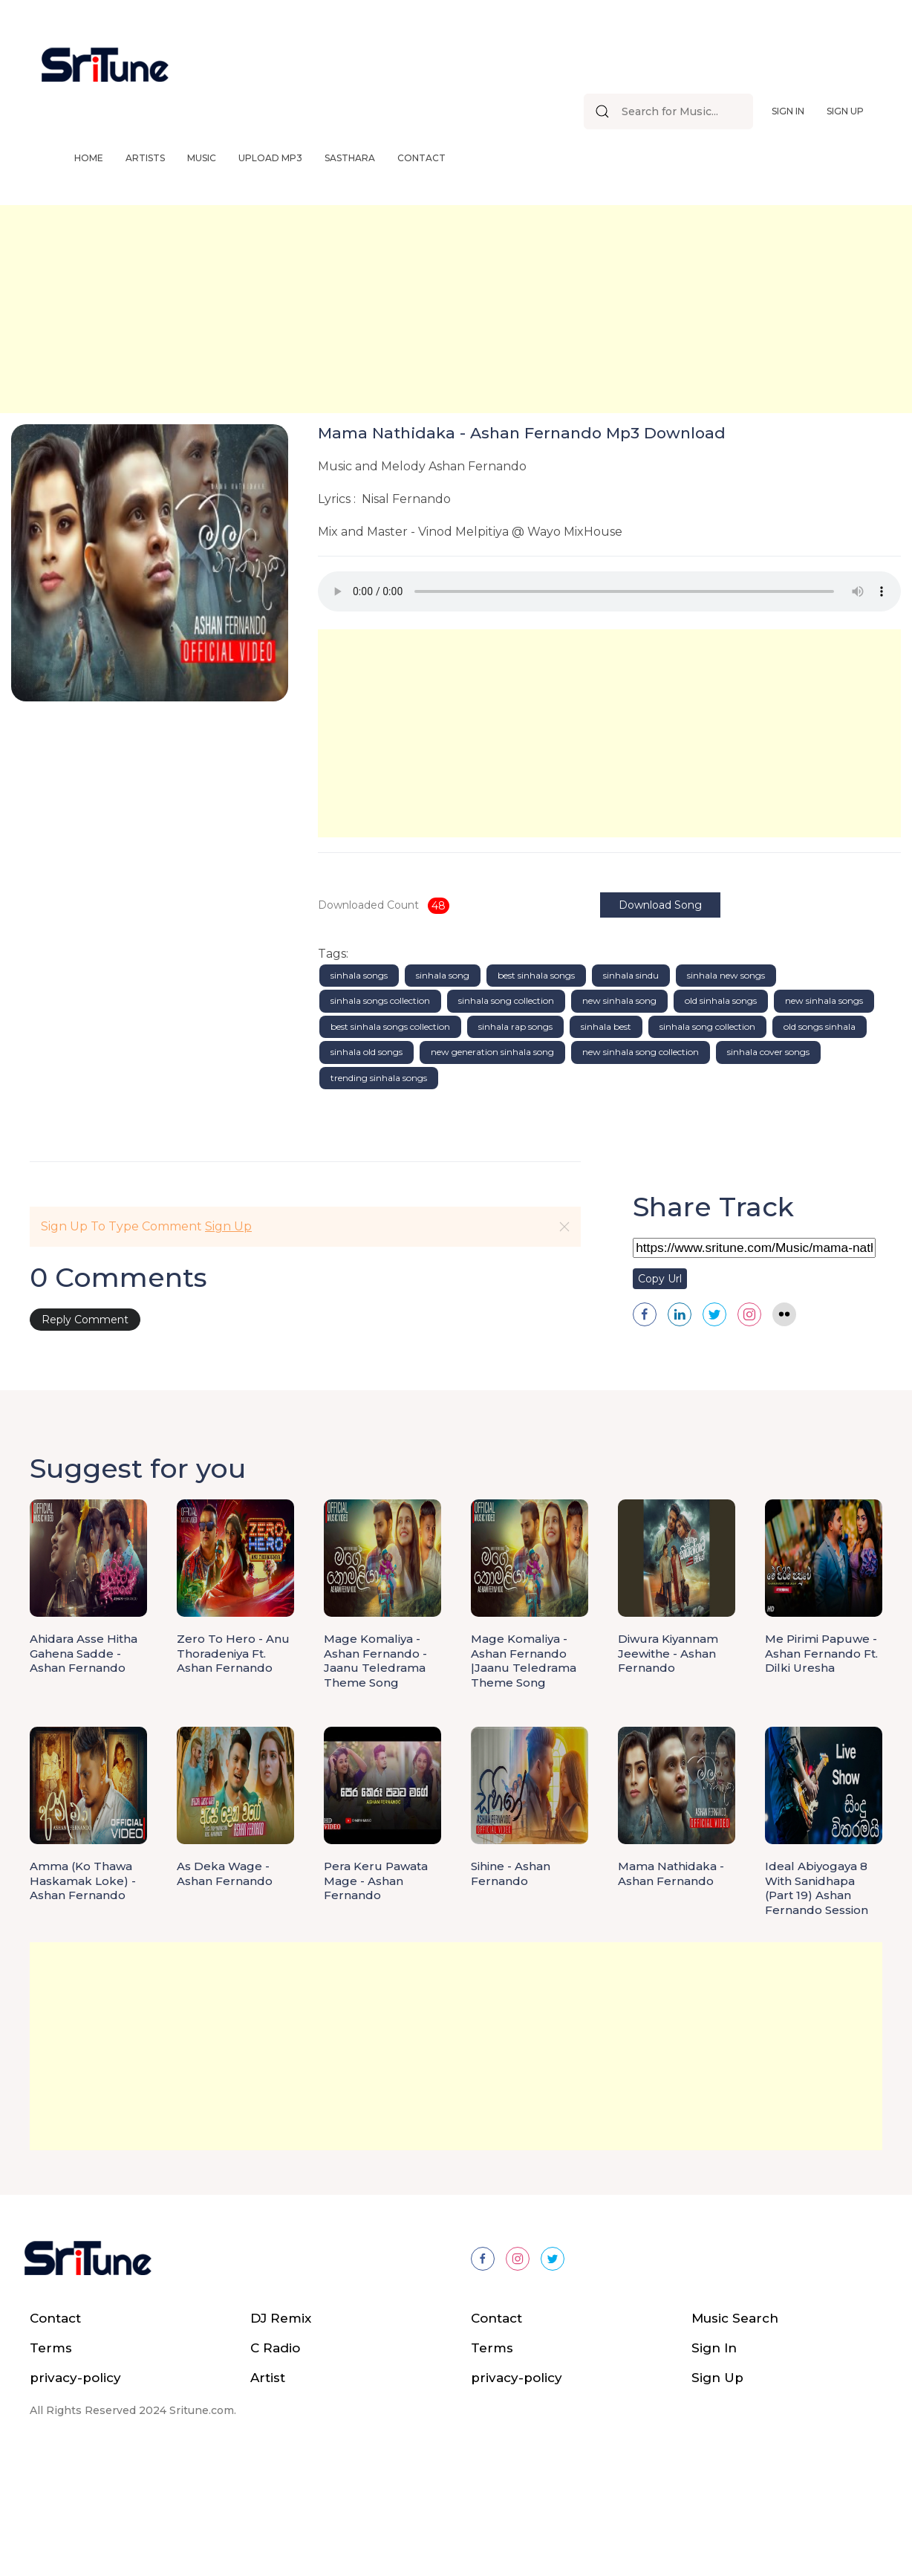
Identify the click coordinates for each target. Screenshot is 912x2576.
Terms (51, 2460)
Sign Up (845, 111)
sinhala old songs (366, 1164)
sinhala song (442, 1088)
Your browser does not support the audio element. (609, 591)
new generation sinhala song (492, 1164)
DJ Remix (280, 2431)
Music (201, 157)
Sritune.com (201, 2523)
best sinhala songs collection (390, 1139)
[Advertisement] (445, 309)
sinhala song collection (506, 1114)
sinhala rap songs (515, 1139)
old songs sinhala (820, 1139)
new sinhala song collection (640, 1164)
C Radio (275, 2460)
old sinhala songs (721, 1114)
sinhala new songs (726, 1088)
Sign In (788, 111)
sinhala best (606, 1139)
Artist (267, 2490)
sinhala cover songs (768, 1164)
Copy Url (660, 1391)
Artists (145, 157)
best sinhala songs (536, 1088)
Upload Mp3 (270, 157)
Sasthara (350, 157)
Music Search (734, 2431)
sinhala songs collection (380, 1114)
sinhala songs (359, 1088)
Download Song (675, 905)
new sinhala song (619, 1114)
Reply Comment (85, 1432)
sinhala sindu (631, 1088)
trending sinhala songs (378, 1190)
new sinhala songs (824, 1114)
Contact (421, 157)
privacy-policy (75, 2490)
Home (88, 157)
